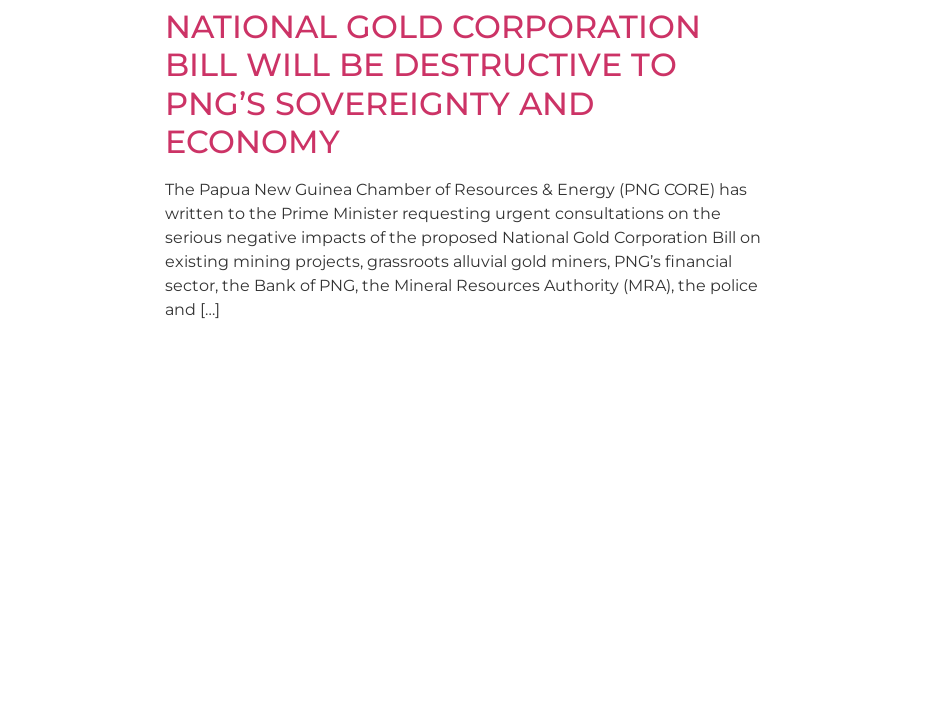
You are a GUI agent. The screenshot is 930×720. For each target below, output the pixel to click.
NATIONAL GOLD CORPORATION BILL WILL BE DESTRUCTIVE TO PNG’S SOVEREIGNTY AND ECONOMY (433, 84)
